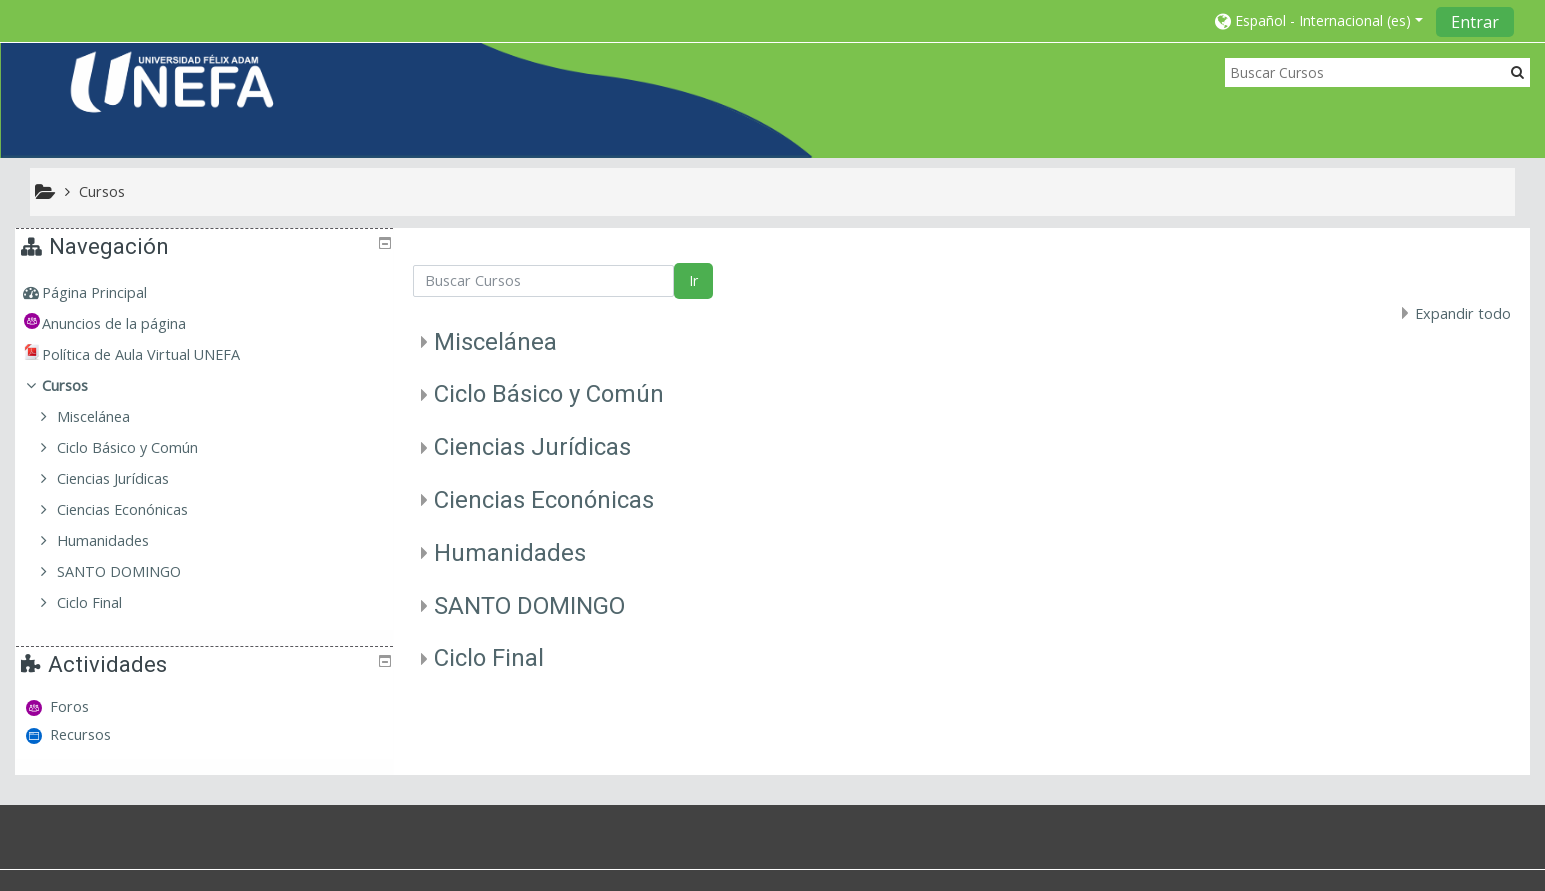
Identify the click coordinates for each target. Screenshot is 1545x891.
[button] (1319, 20)
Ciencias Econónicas (544, 500)
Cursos (79, 385)
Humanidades (510, 553)
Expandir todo (1463, 313)
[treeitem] (207, 293)
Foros (71, 706)
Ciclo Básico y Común (549, 394)
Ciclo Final (489, 658)
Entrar (1475, 22)
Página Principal (108, 292)
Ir (693, 280)
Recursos (82, 734)
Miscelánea (495, 342)
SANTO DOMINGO (529, 606)
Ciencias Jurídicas (532, 447)
